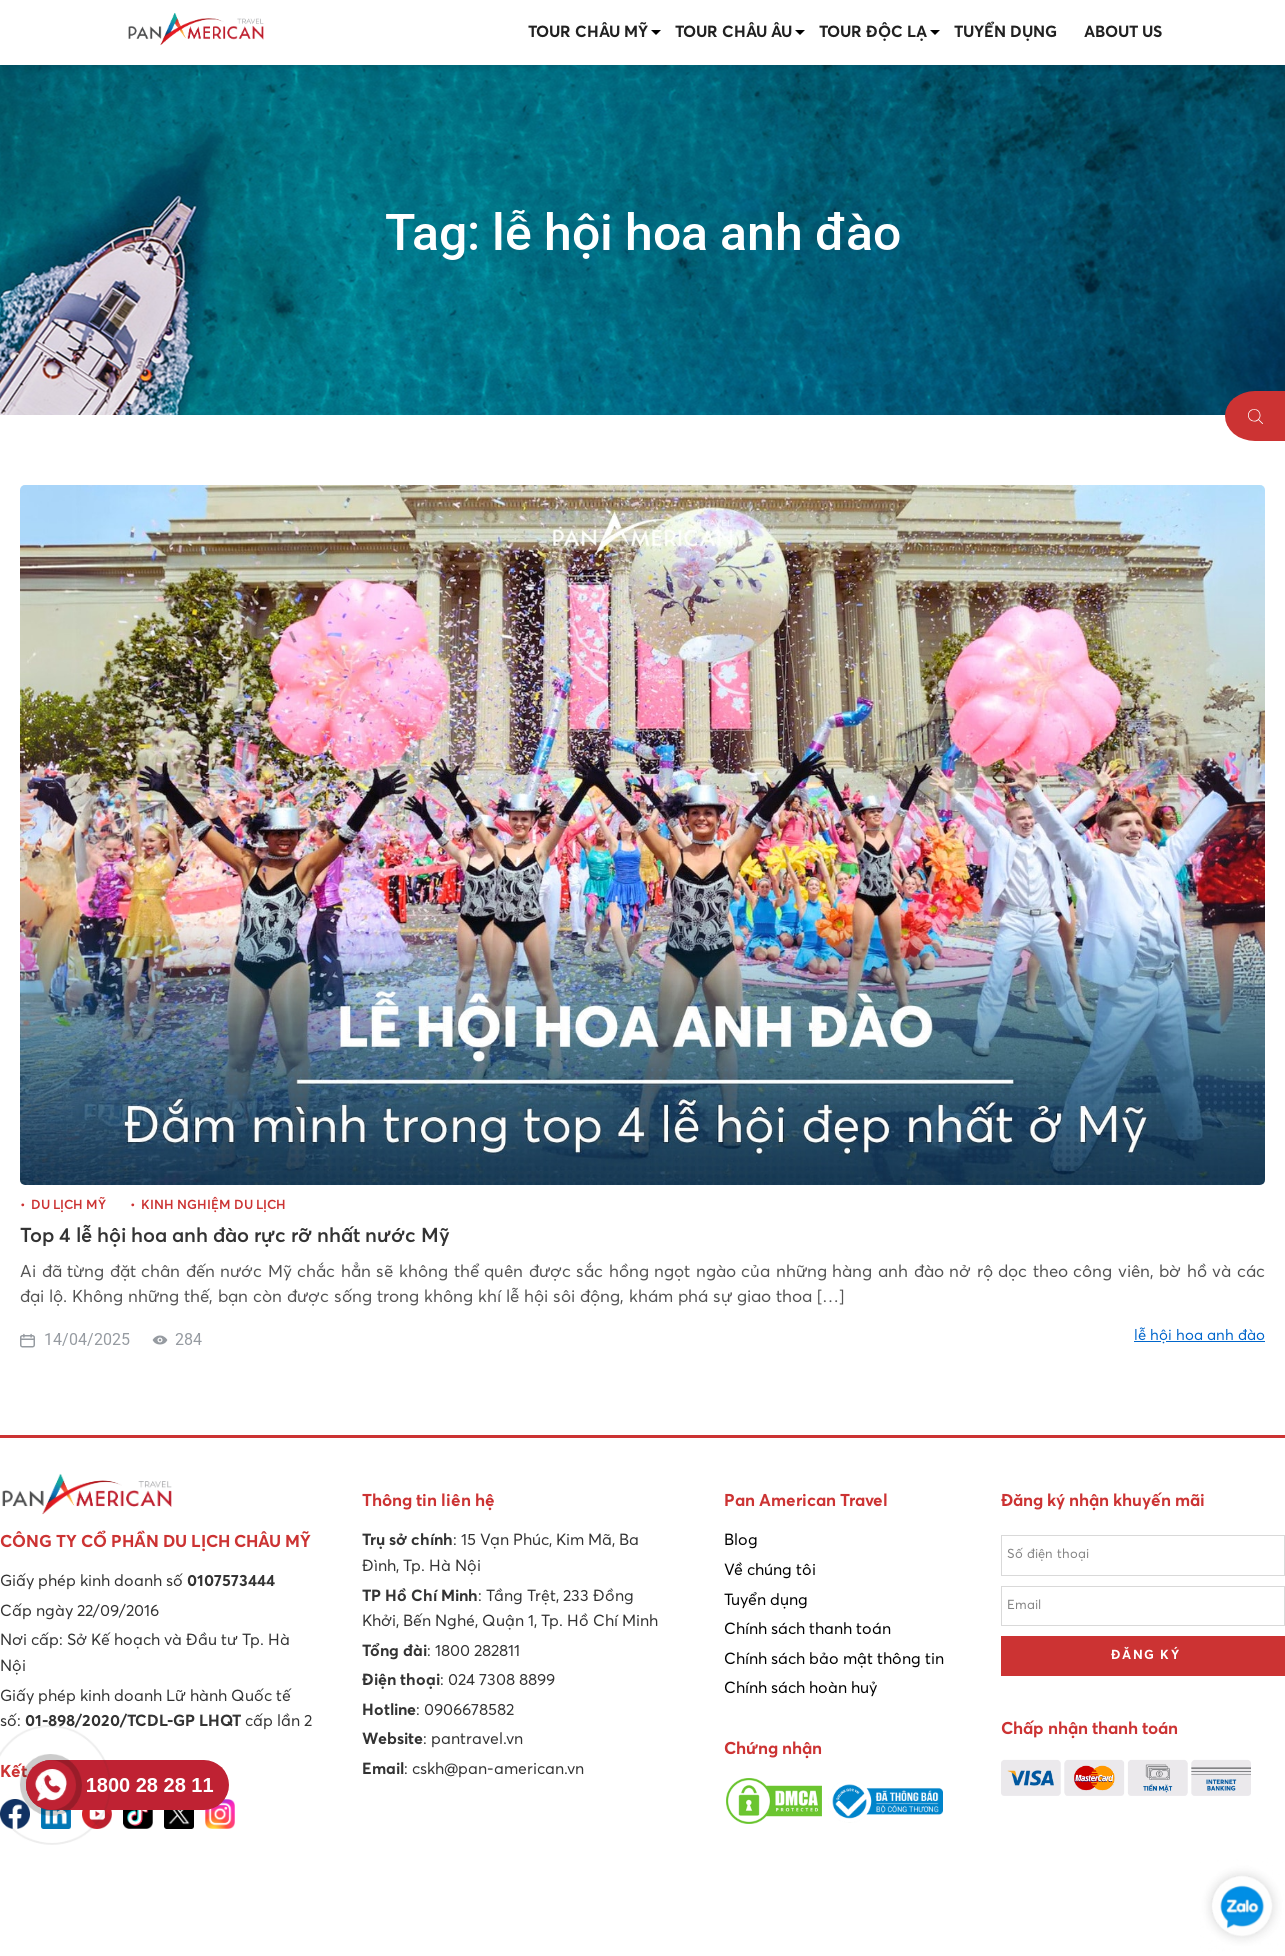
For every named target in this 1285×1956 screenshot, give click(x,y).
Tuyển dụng (1005, 32)
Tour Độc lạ (873, 32)
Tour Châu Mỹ (588, 32)
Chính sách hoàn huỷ (800, 1688)
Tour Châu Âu (733, 32)
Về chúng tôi (770, 1570)
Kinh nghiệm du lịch (213, 1205)
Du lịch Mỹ (68, 1205)
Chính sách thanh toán (807, 1629)
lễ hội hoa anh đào (1199, 1335)
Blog (741, 1540)
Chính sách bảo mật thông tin (834, 1659)
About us (1123, 32)
